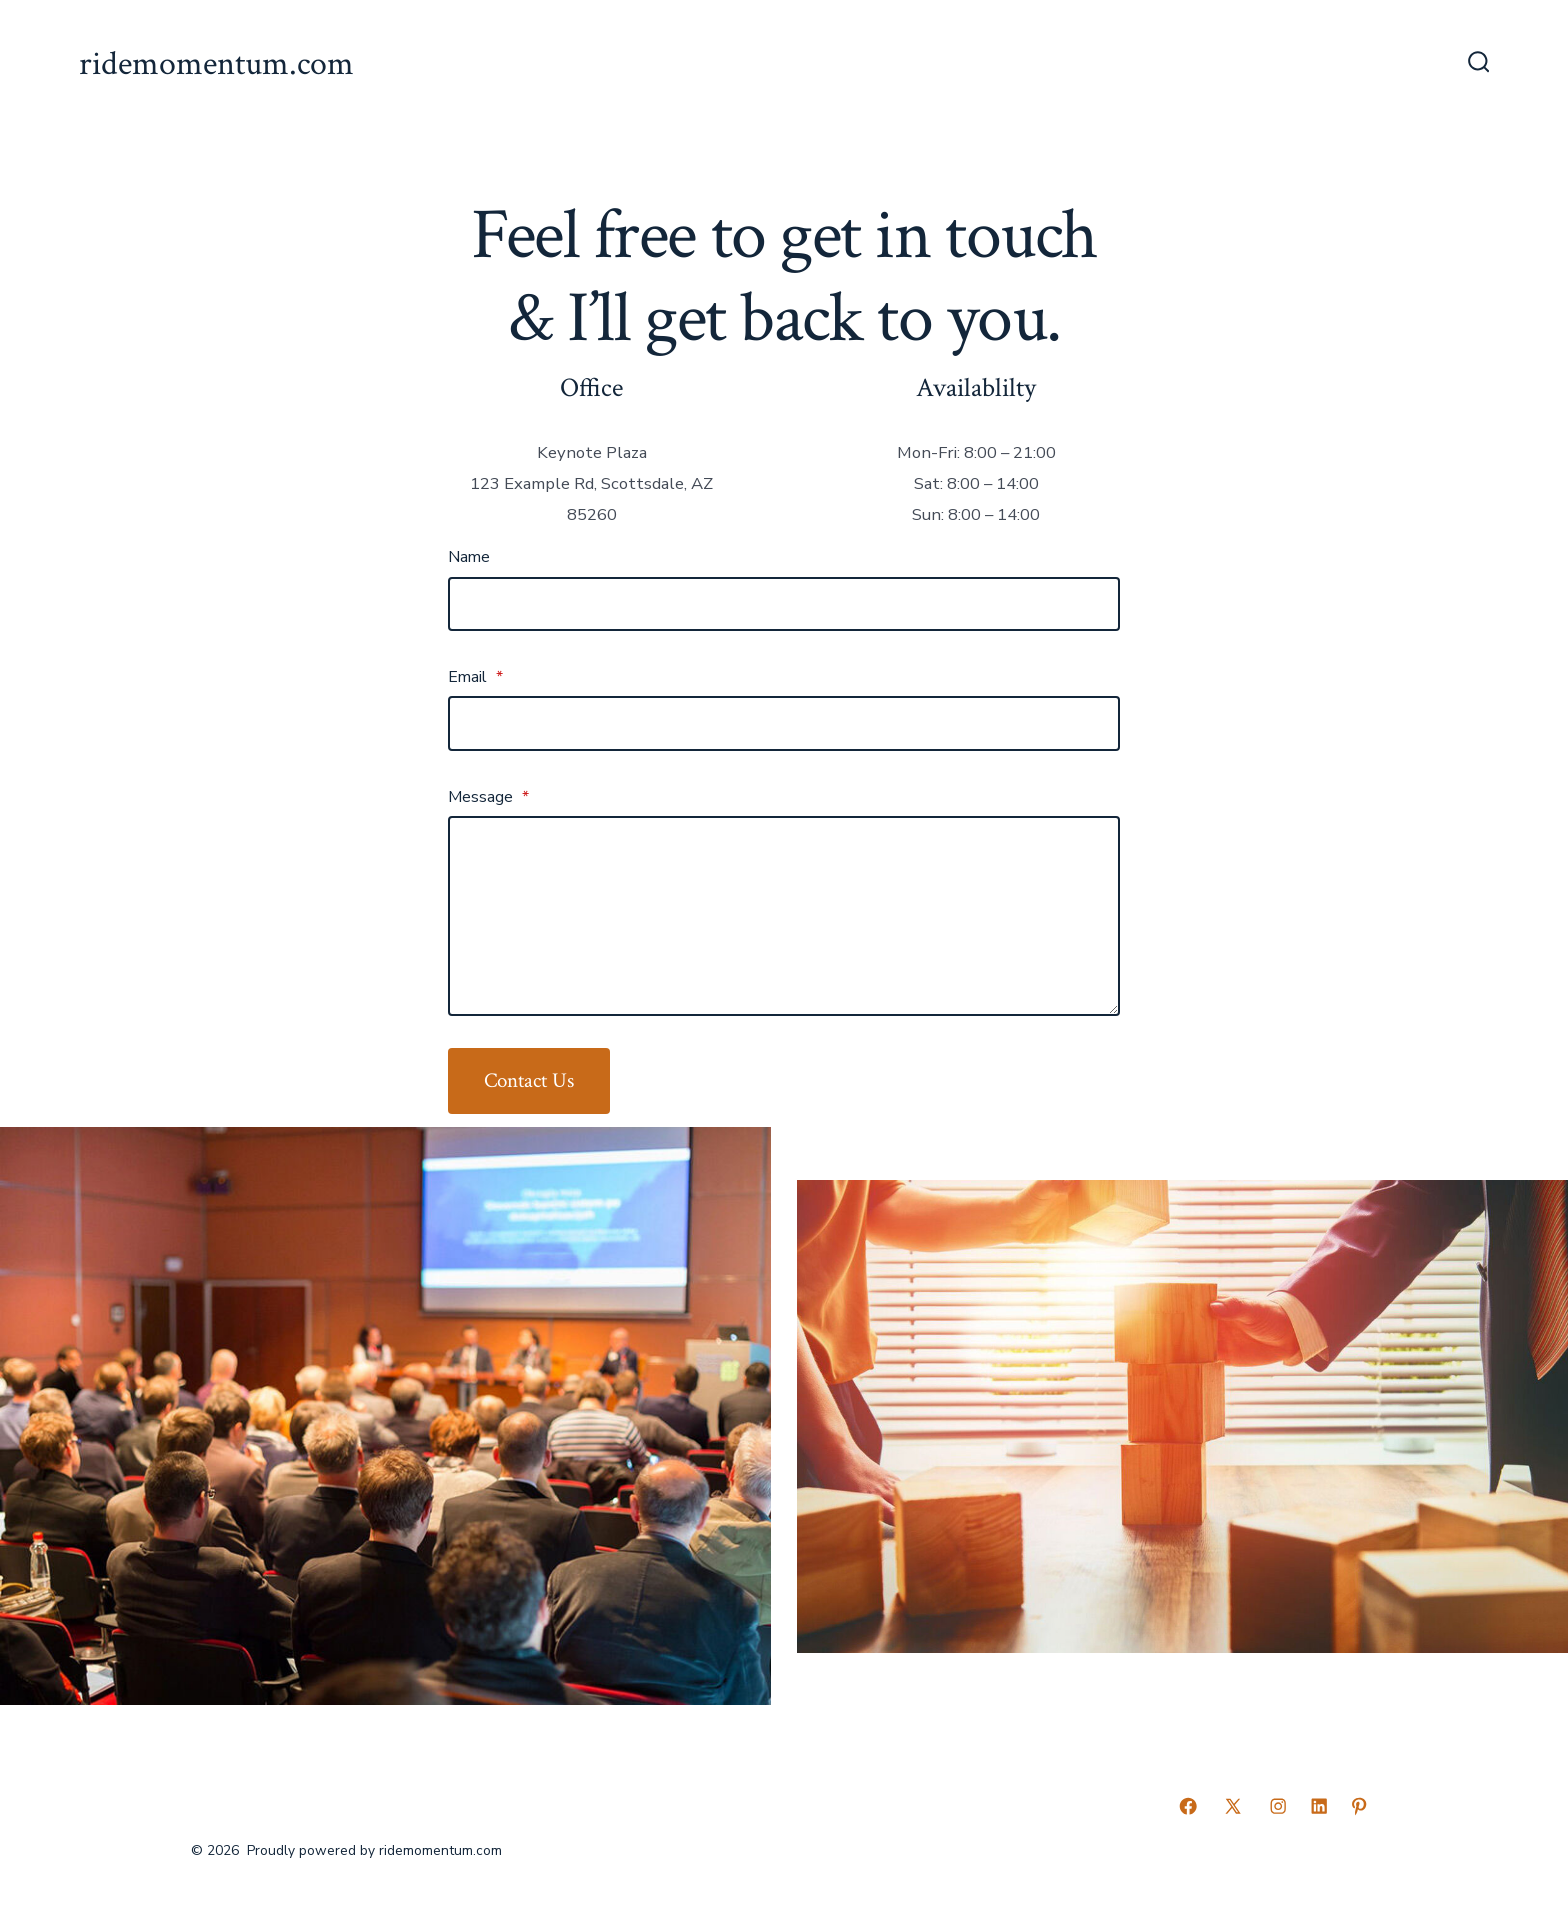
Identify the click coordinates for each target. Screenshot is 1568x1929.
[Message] (784, 916)
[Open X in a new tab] (1233, 1806)
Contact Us (529, 1080)
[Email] (784, 723)
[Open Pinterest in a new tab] (1359, 1806)
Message (488, 797)
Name (469, 557)
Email (475, 677)
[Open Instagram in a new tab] (1278, 1806)
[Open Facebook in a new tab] (1188, 1806)
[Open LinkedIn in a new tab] (1319, 1806)
